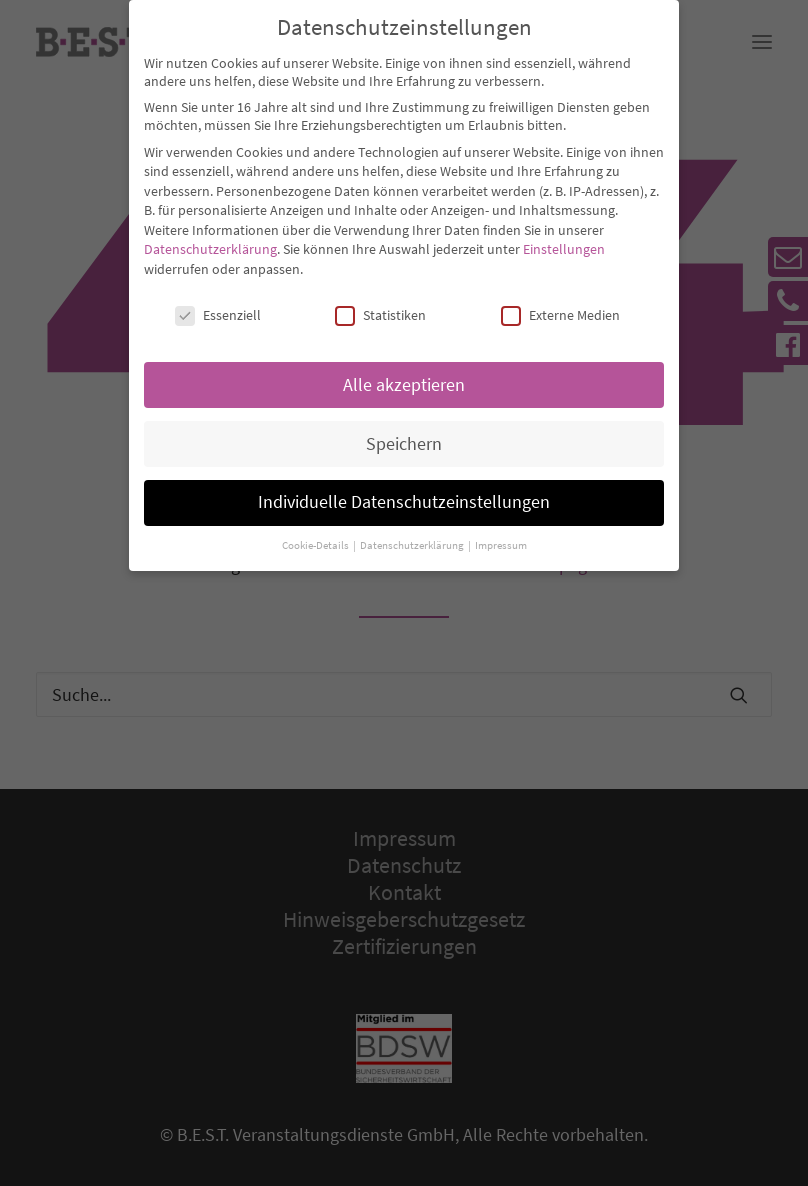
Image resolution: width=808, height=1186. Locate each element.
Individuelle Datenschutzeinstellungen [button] (404, 486)
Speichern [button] (404, 427)
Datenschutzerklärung (210, 233)
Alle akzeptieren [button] (404, 368)
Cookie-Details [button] (316, 529)
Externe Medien (560, 298)
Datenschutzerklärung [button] (413, 529)
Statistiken (380, 298)
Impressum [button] (501, 529)
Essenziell (218, 298)
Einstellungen (564, 233)
